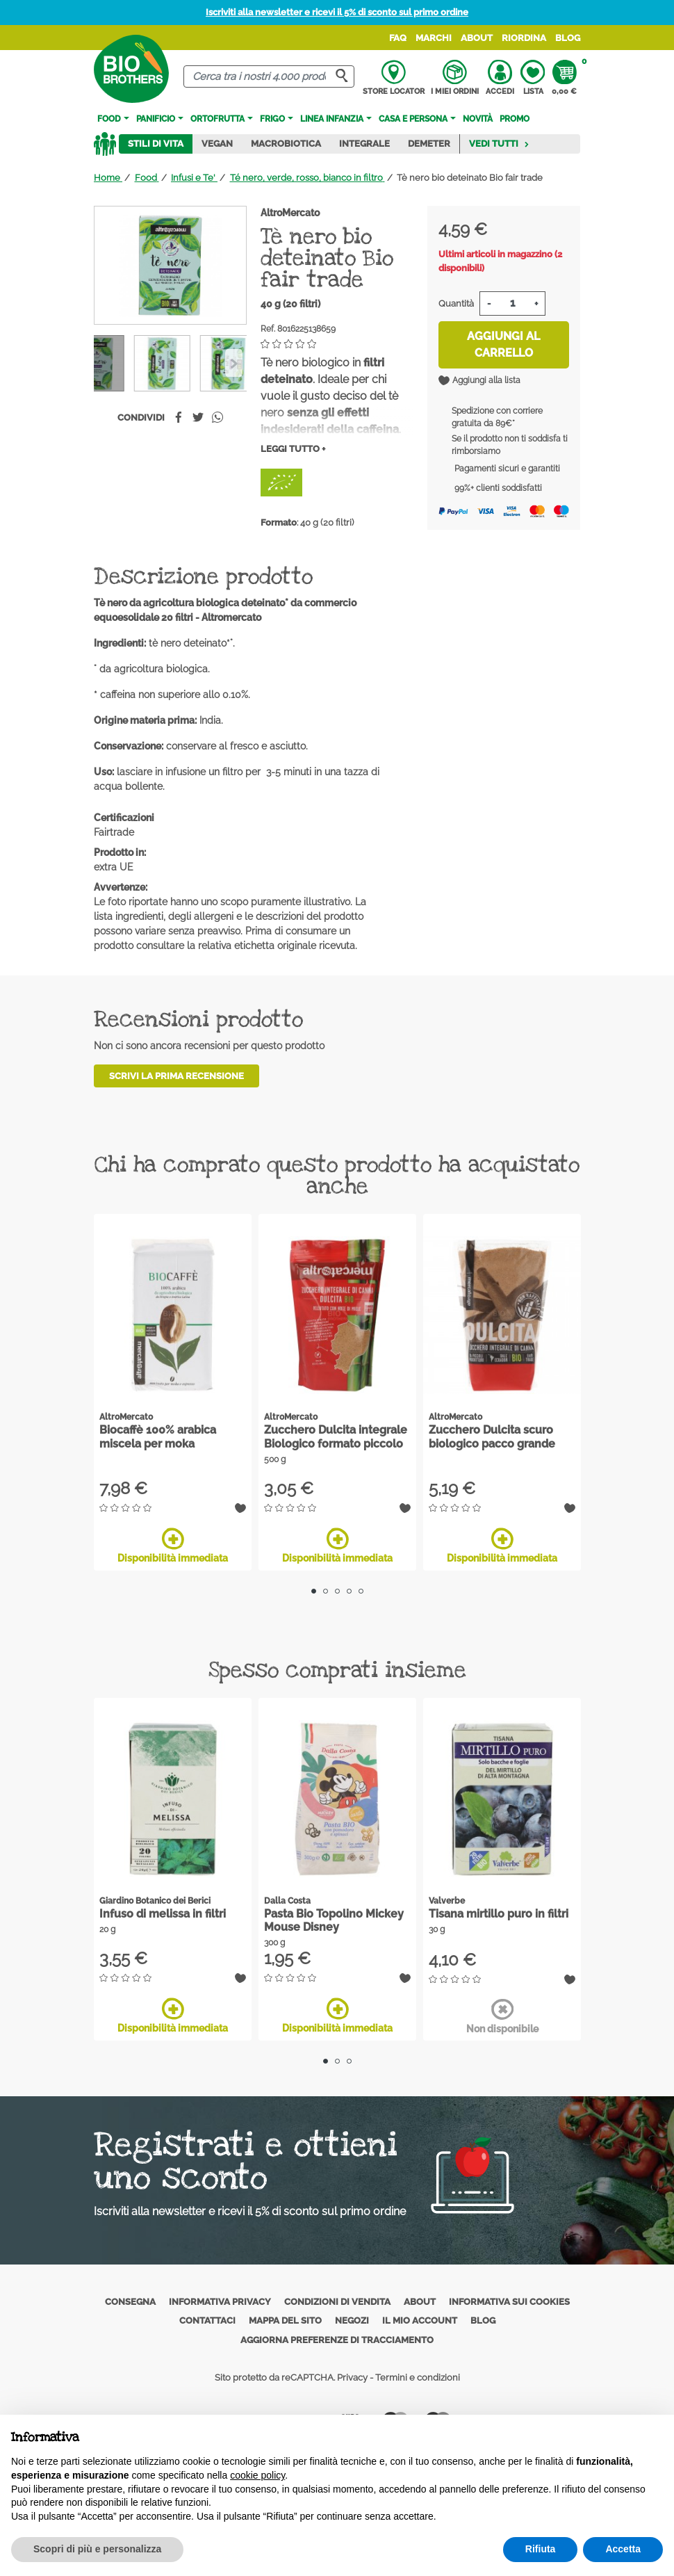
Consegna (130, 2301)
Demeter (429, 143)
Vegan (217, 143)
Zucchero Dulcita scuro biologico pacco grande (492, 1436)
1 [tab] (314, 1591)
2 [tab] (325, 1591)
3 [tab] (337, 1591)
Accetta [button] (623, 2548)
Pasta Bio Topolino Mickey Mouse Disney (334, 1920)
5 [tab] (361, 1591)
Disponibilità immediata (172, 1546)
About (477, 38)
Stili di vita (155, 143)
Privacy (352, 2377)
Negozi (352, 2320)
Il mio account (419, 2320)
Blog (567, 38)
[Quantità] (512, 303)
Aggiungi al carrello (503, 344)
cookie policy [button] (257, 2475)
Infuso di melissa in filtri (162, 1913)
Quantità (456, 303)
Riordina (524, 38)
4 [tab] (349, 1591)
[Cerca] (268, 76)
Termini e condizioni (417, 2377)
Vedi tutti (499, 143)
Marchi (434, 38)
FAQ (397, 38)
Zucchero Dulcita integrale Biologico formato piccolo (335, 1436)
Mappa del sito (285, 2320)
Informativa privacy (220, 2301)
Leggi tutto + (293, 449)
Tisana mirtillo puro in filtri (498, 1913)
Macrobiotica (286, 143)
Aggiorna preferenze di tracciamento (337, 2340)
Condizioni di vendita (337, 2301)
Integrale (364, 143)
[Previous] (234, 363)
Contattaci (207, 2320)
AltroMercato (290, 212)
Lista (532, 78)
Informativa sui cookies (509, 2301)
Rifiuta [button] (540, 2548)
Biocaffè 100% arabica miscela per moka (157, 1436)
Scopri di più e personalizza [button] (97, 2548)
